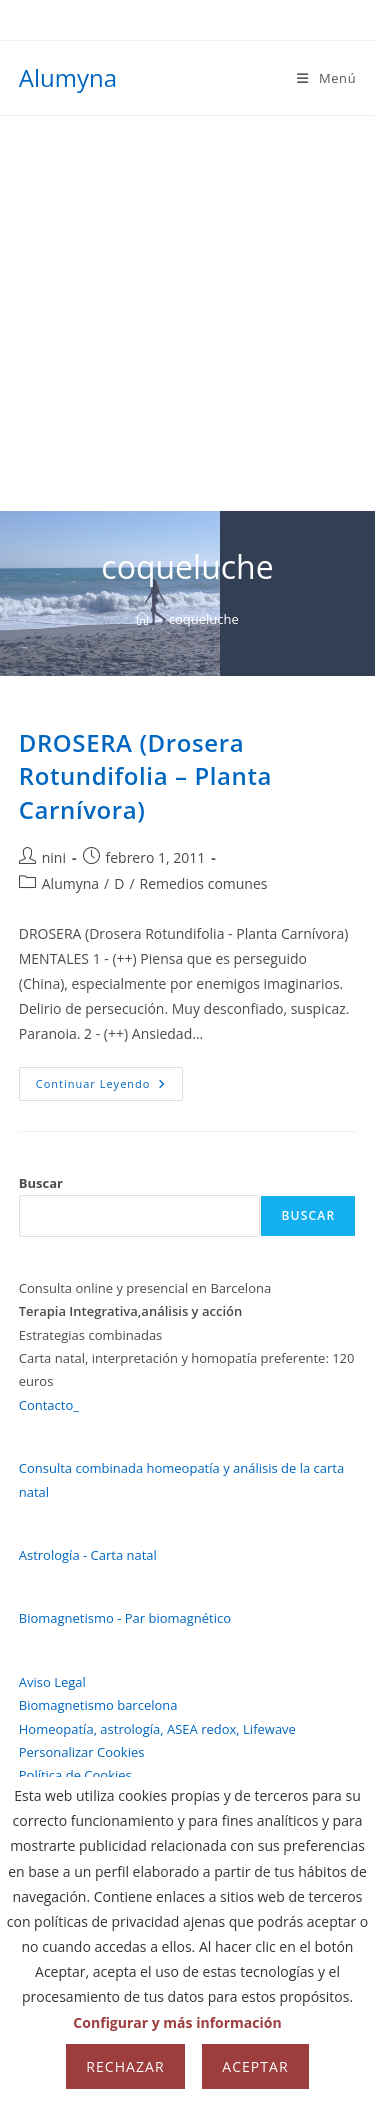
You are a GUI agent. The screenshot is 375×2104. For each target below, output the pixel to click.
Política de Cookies (75, 1775)
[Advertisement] (187, 313)
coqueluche (204, 619)
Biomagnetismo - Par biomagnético (125, 1618)
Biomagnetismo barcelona (98, 1705)
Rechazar (125, 2066)
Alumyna (68, 77)
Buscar (41, 1183)
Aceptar (255, 2066)
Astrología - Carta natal (88, 1555)
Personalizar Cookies (82, 1752)
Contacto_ (49, 1405)
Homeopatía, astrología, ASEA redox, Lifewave (157, 1729)
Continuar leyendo (110, 1087)
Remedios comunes (204, 883)
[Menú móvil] (326, 78)
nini (54, 857)
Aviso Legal (52, 1682)
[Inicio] (142, 619)
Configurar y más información (177, 2022)
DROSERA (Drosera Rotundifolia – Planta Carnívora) (145, 776)
